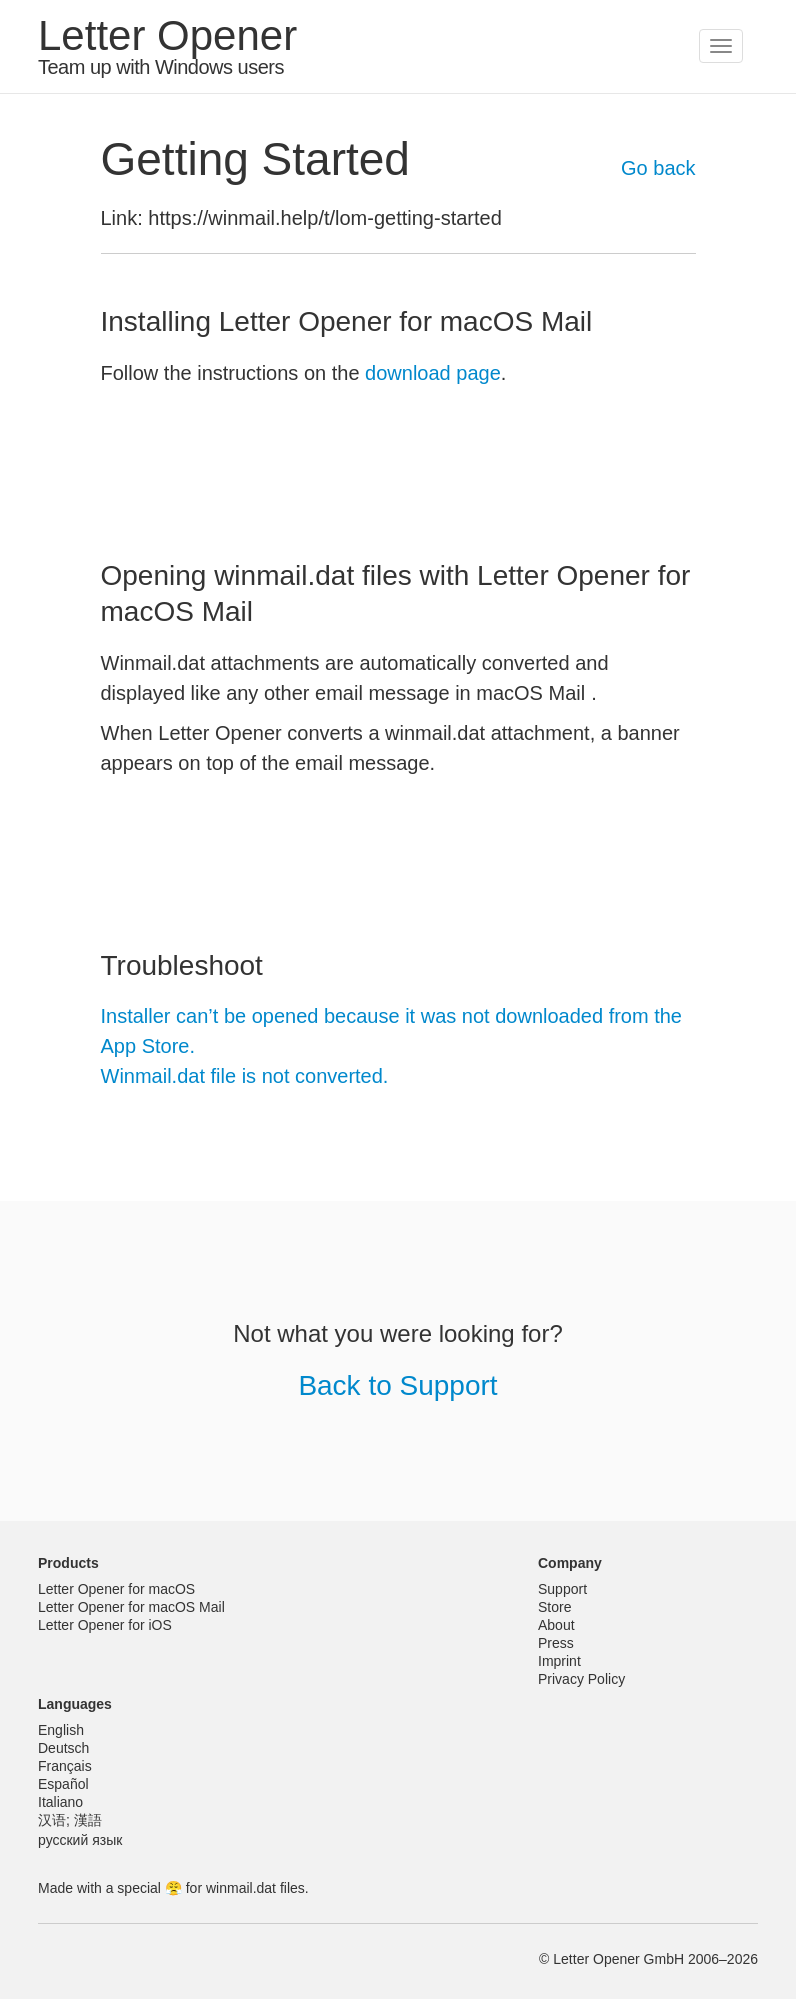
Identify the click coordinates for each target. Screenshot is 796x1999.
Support (562, 1589)
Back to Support (397, 1385)
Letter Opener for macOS (116, 1589)
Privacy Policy (581, 1679)
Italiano (60, 1802)
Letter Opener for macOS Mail (131, 1607)
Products (68, 1563)
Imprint (559, 1661)
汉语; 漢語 (70, 1820)
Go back (658, 168)
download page (433, 373)
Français (65, 1766)
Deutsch (63, 1748)
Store (554, 1607)
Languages (75, 1704)
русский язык (80, 1840)
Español (63, 1784)
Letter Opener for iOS (105, 1625)
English (61, 1730)
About (556, 1625)
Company (570, 1563)
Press (556, 1643)
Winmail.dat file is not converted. (245, 1076)
